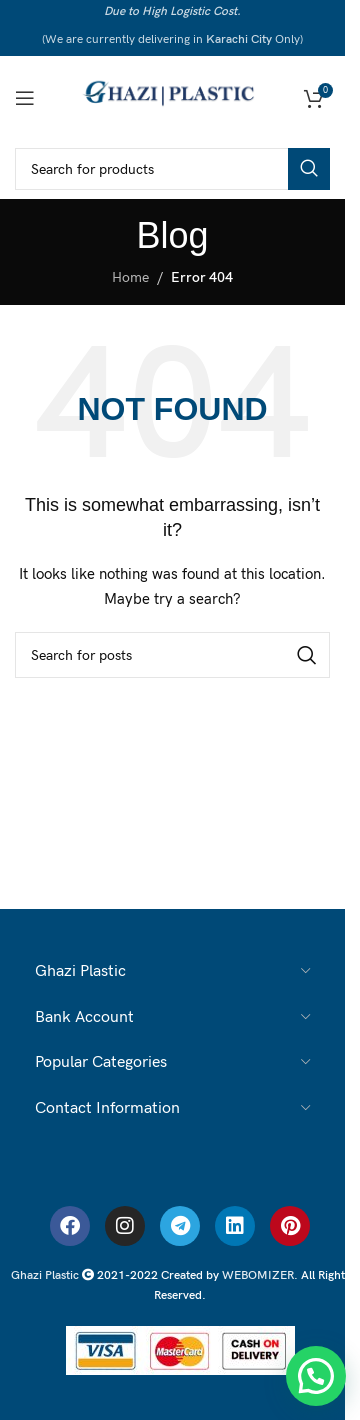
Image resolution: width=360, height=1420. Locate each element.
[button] (316, 1376)
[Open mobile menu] (25, 98)
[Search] (172, 169)
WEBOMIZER (258, 1275)
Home (130, 277)
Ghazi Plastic (46, 1275)
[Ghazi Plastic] (173, 96)
